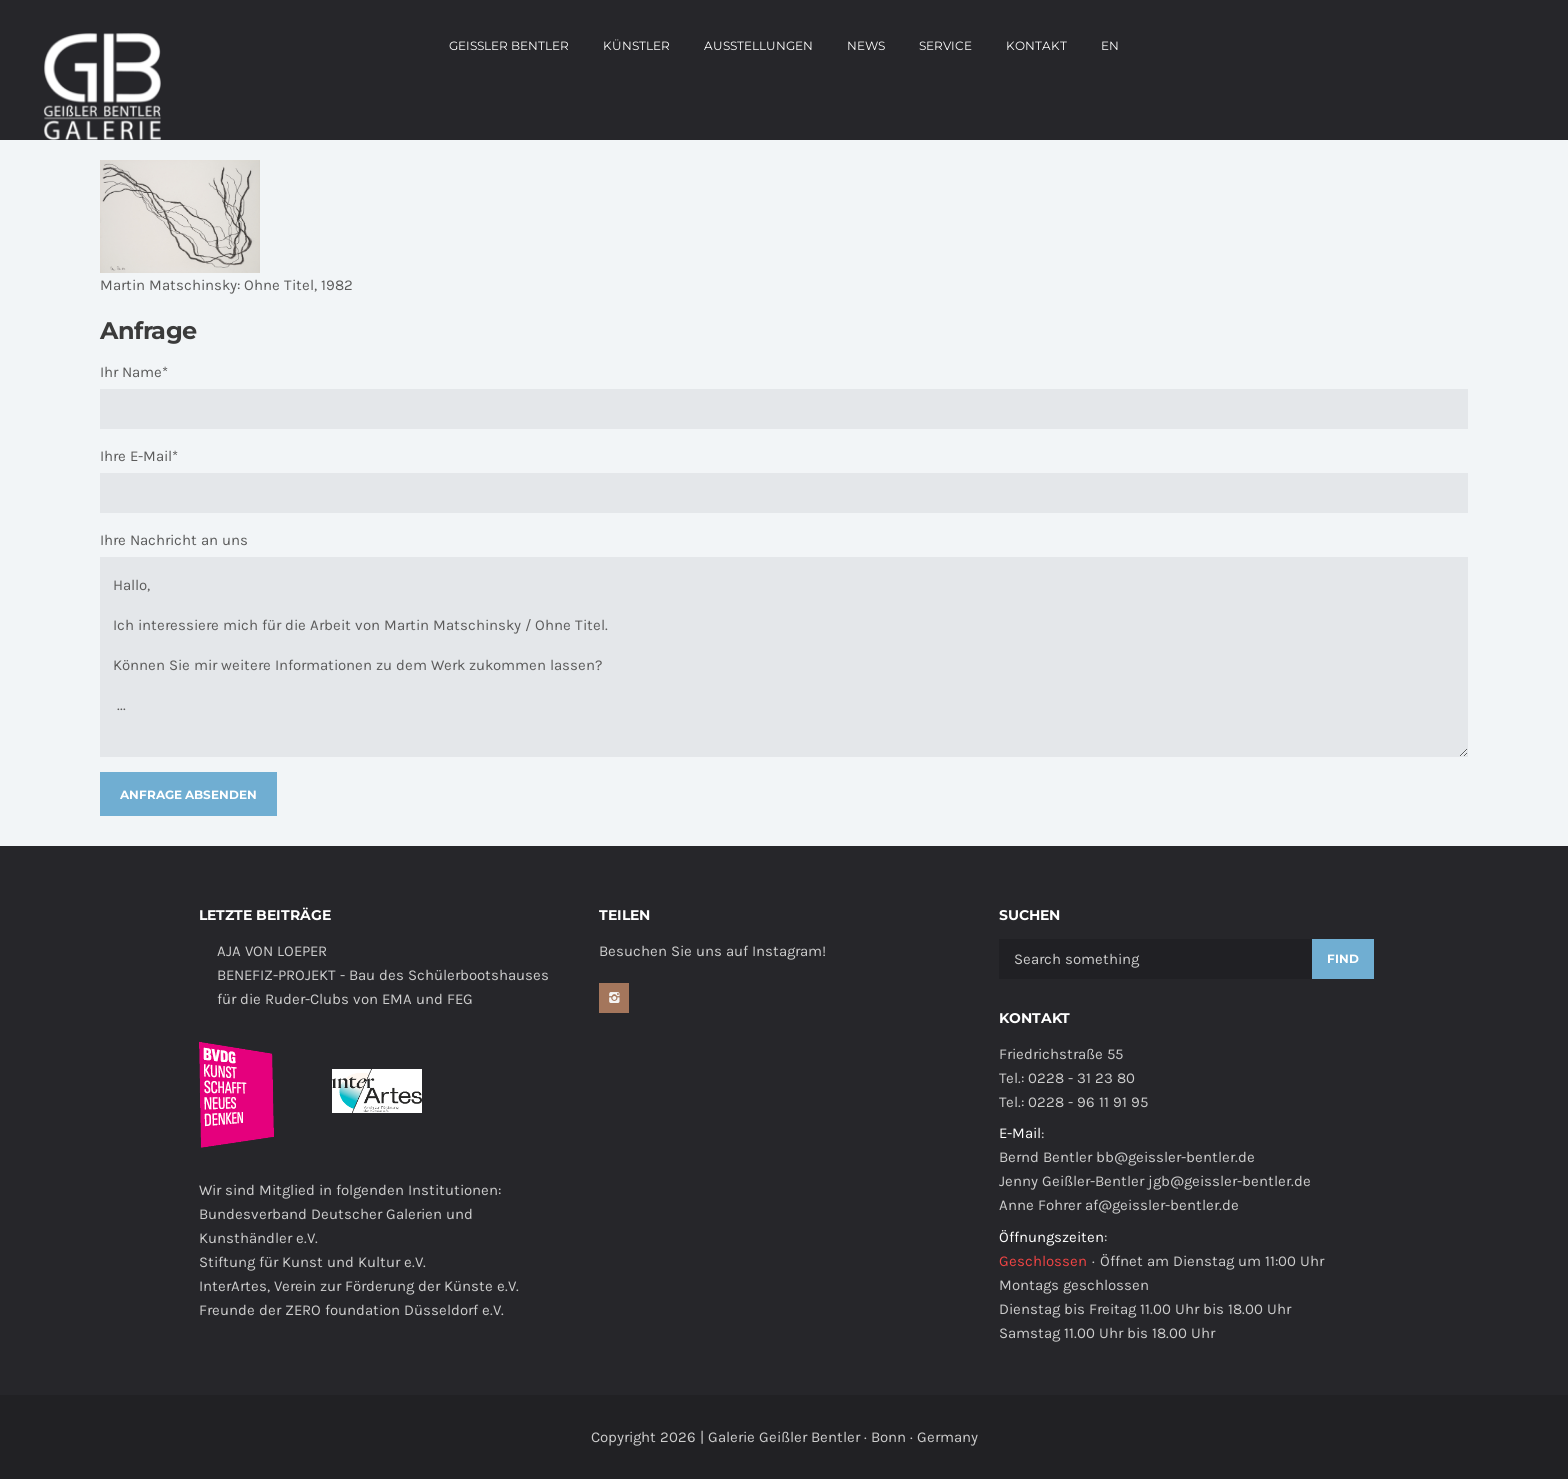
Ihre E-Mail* (139, 456)
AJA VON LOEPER (272, 951)
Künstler (636, 46)
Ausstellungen (758, 46)
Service (945, 46)
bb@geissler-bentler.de (1175, 1157)
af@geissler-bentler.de (1162, 1205)
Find (1343, 958)
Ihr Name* (134, 372)
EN (1110, 46)
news (866, 46)
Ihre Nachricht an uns (174, 540)
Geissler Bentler (509, 46)
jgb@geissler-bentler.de (1229, 1181)
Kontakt (1036, 46)
